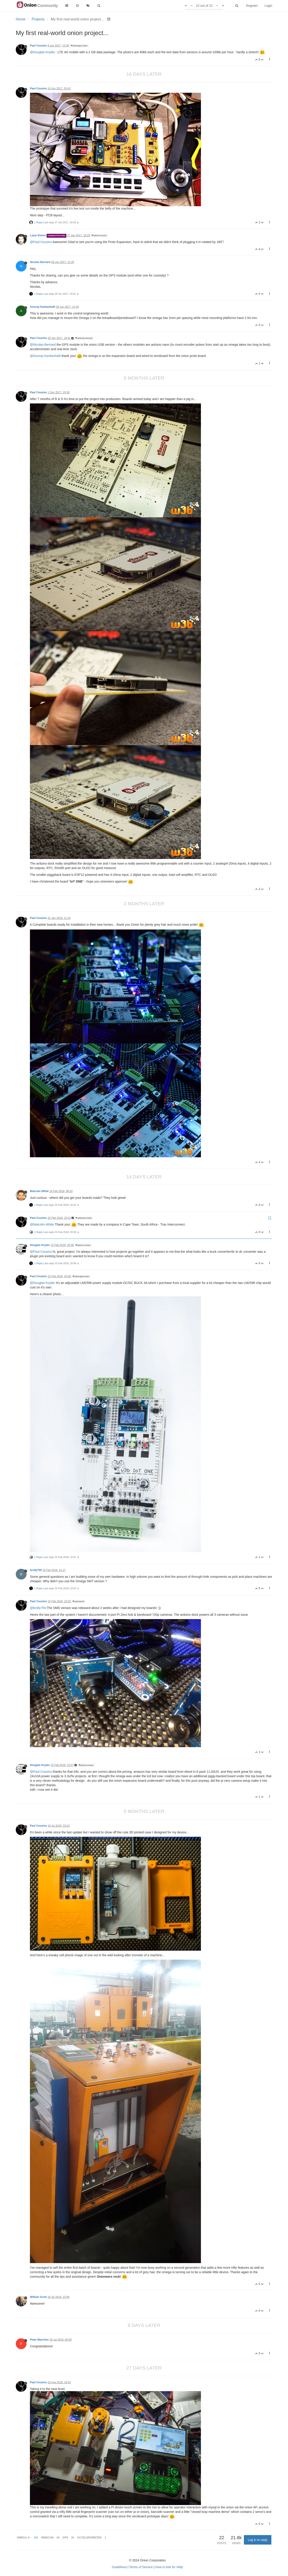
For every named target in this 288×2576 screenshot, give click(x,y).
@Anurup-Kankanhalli (45, 356)
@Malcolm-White (42, 1224)
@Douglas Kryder (79, 46)
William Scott (38, 2297)
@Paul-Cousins (41, 242)
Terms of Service (141, 2567)
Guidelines (119, 2567)
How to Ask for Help (169, 2567)
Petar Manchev (39, 2339)
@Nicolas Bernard (83, 338)
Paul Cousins (38, 45)
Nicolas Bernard (40, 262)
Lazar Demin (38, 235)
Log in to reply (258, 2540)
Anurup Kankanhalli (42, 306)
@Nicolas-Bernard (43, 344)
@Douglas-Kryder (42, 52)
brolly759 (36, 1570)
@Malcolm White (84, 1218)
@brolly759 (78, 1601)
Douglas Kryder (40, 1245)
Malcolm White (39, 1191)
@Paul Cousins (99, 236)
